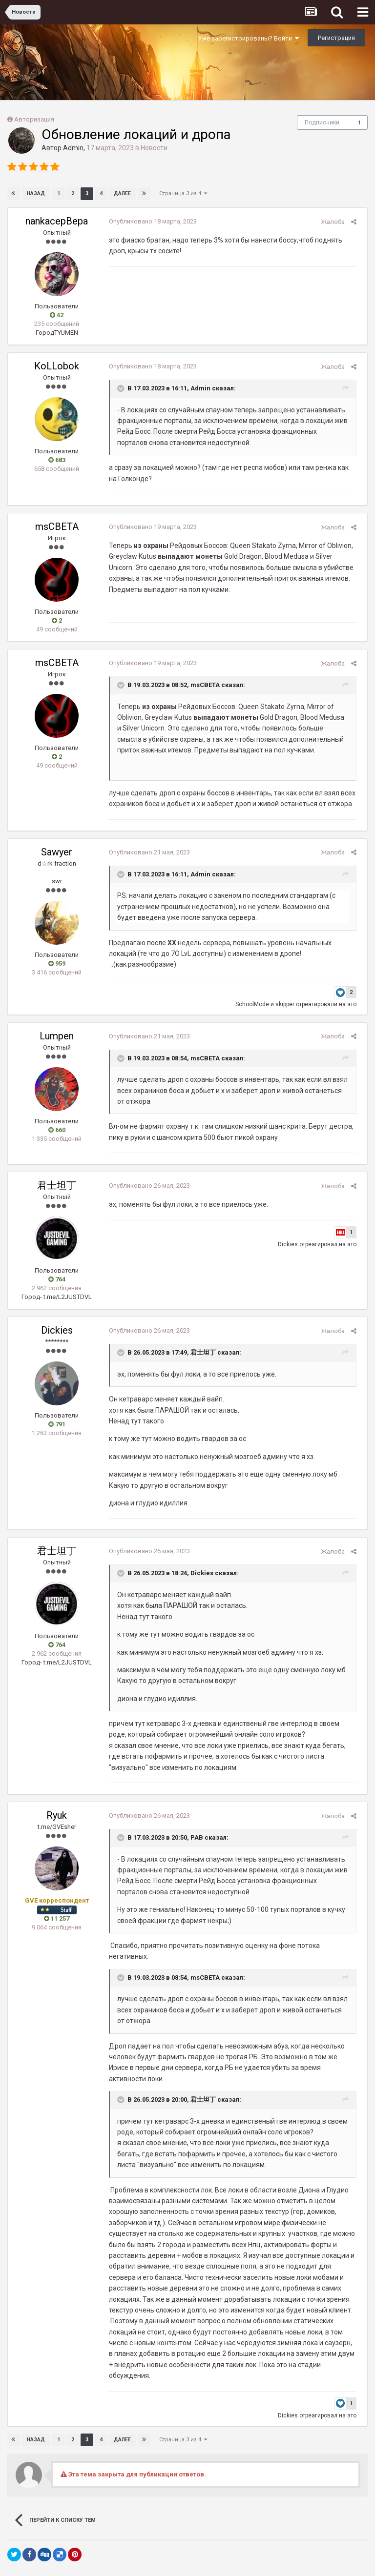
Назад (36, 193)
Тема (172, 2550)
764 (56, 1279)
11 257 (56, 1918)
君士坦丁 (56, 1185)
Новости (154, 148)
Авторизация (34, 119)
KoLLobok (56, 366)
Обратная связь (218, 2550)
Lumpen (57, 1036)
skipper (288, 1004)
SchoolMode (255, 1004)
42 (56, 315)
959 (56, 963)
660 (56, 1130)
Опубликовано (149, 221)
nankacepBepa (56, 221)
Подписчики (322, 122)
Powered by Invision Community (187, 2561)
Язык (141, 2550)
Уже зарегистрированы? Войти (248, 38)
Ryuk (56, 1815)
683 (56, 460)
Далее (121, 193)
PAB (193, 1837)
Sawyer (56, 852)
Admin (73, 148)
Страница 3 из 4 (183, 193)
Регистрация (336, 37)
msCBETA (57, 526)
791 (56, 1424)
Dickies (291, 1244)
